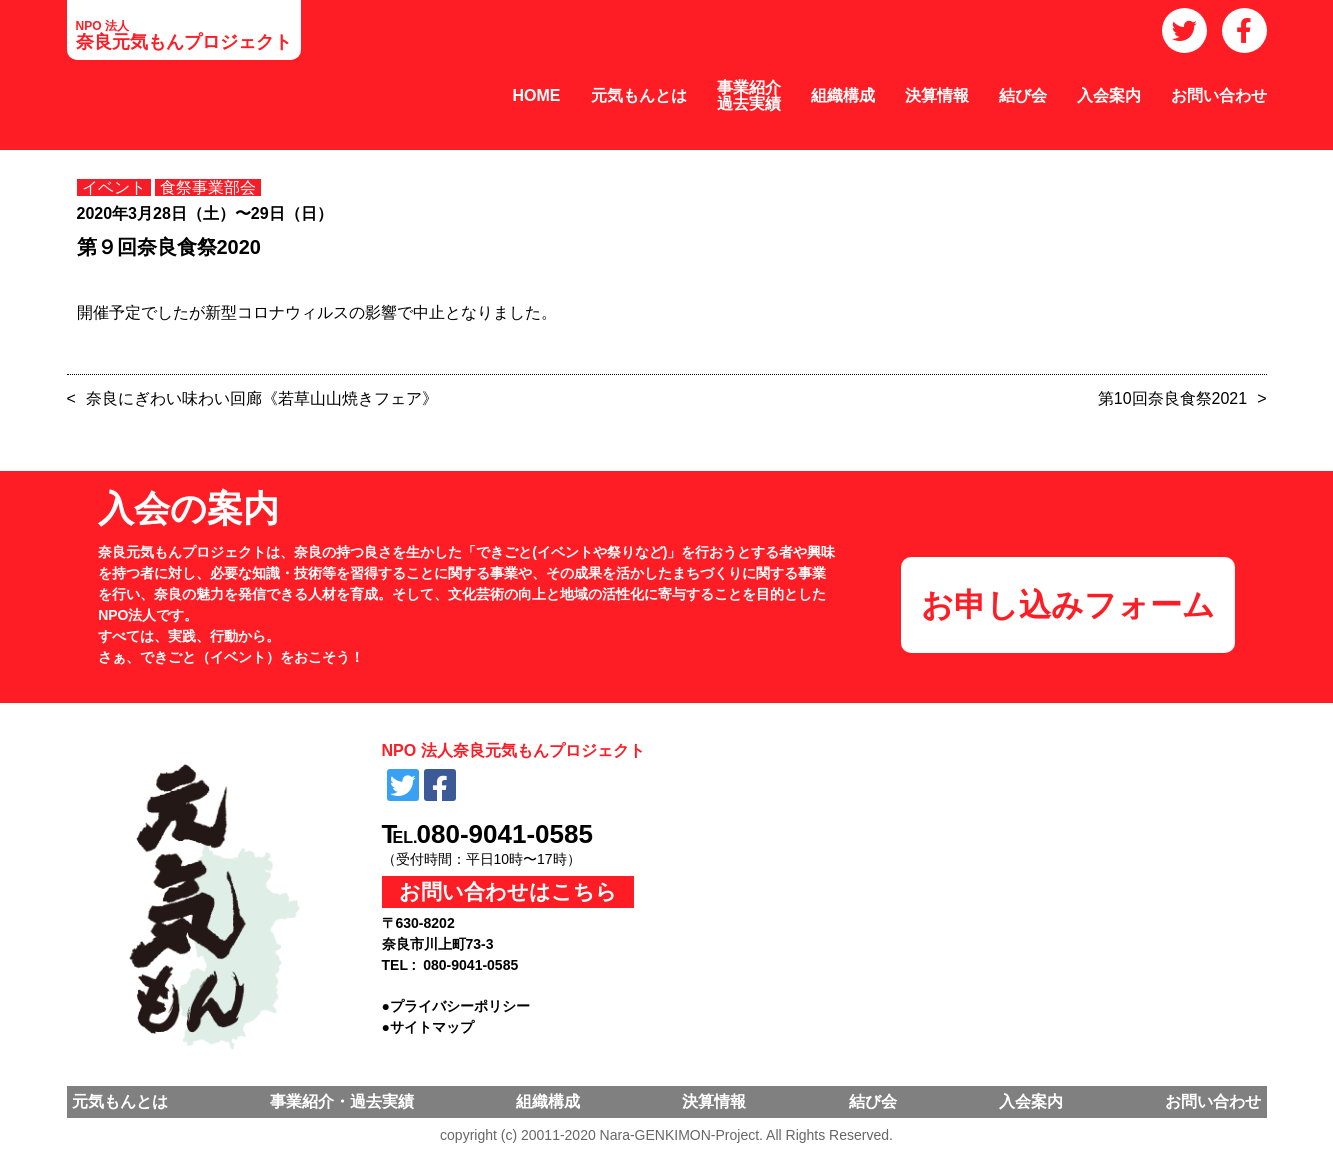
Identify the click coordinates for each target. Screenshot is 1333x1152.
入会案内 (1109, 95)
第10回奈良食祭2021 (1172, 398)
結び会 (1023, 95)
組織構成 (843, 95)
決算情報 (937, 95)
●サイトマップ (428, 1027)
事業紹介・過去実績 (342, 1101)
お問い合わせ (1219, 95)
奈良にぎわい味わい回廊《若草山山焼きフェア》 (262, 398)
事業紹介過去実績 (749, 95)
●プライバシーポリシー (456, 1006)
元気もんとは (639, 95)
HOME (537, 95)
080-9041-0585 (505, 834)
